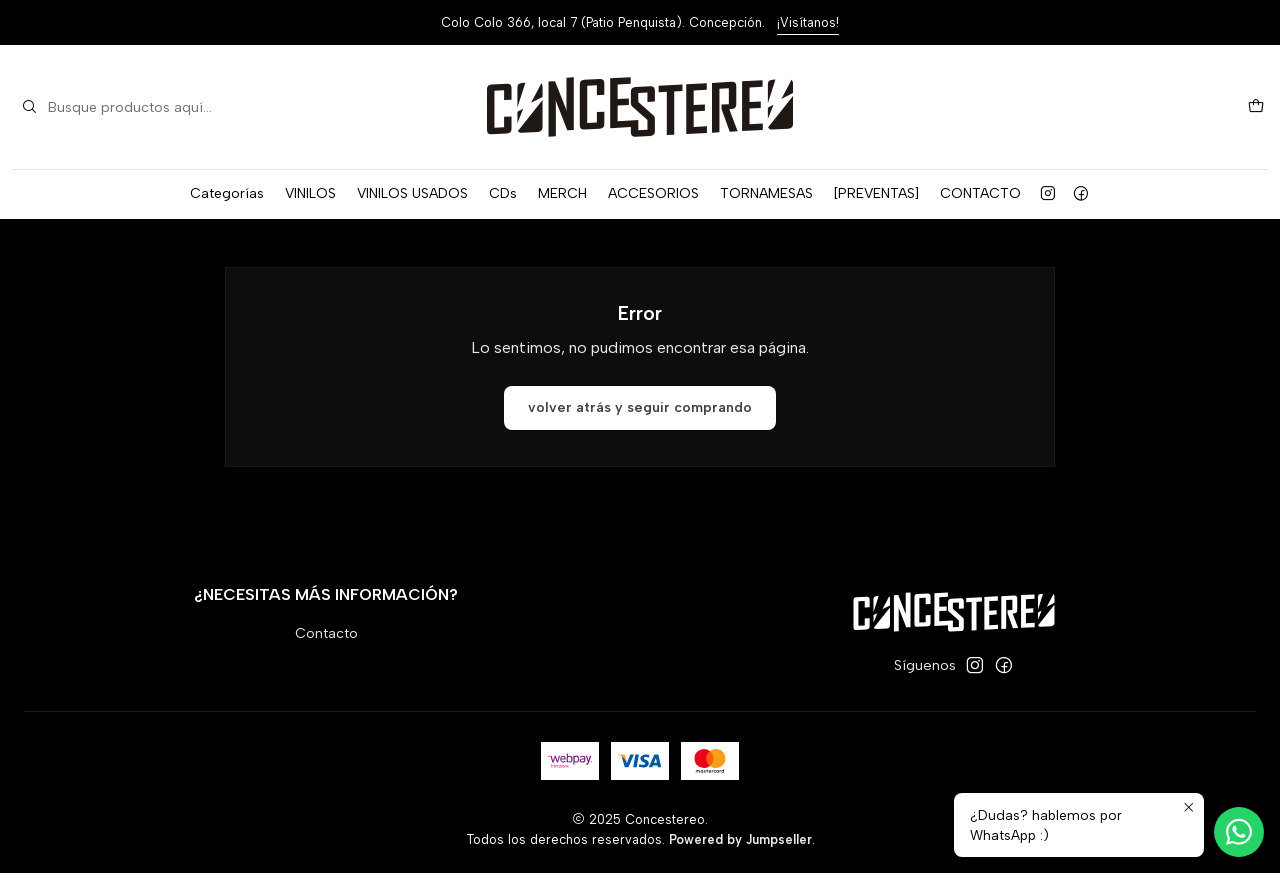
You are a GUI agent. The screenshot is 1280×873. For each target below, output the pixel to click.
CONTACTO (980, 193)
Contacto (326, 633)
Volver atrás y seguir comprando (640, 407)
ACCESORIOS (653, 193)
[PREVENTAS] (876, 193)
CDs (503, 193)
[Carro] (1256, 107)
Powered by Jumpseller (740, 839)
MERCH (562, 193)
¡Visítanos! (808, 22)
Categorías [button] (227, 193)
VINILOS (310, 193)
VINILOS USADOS (412, 193)
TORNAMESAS (766, 193)
